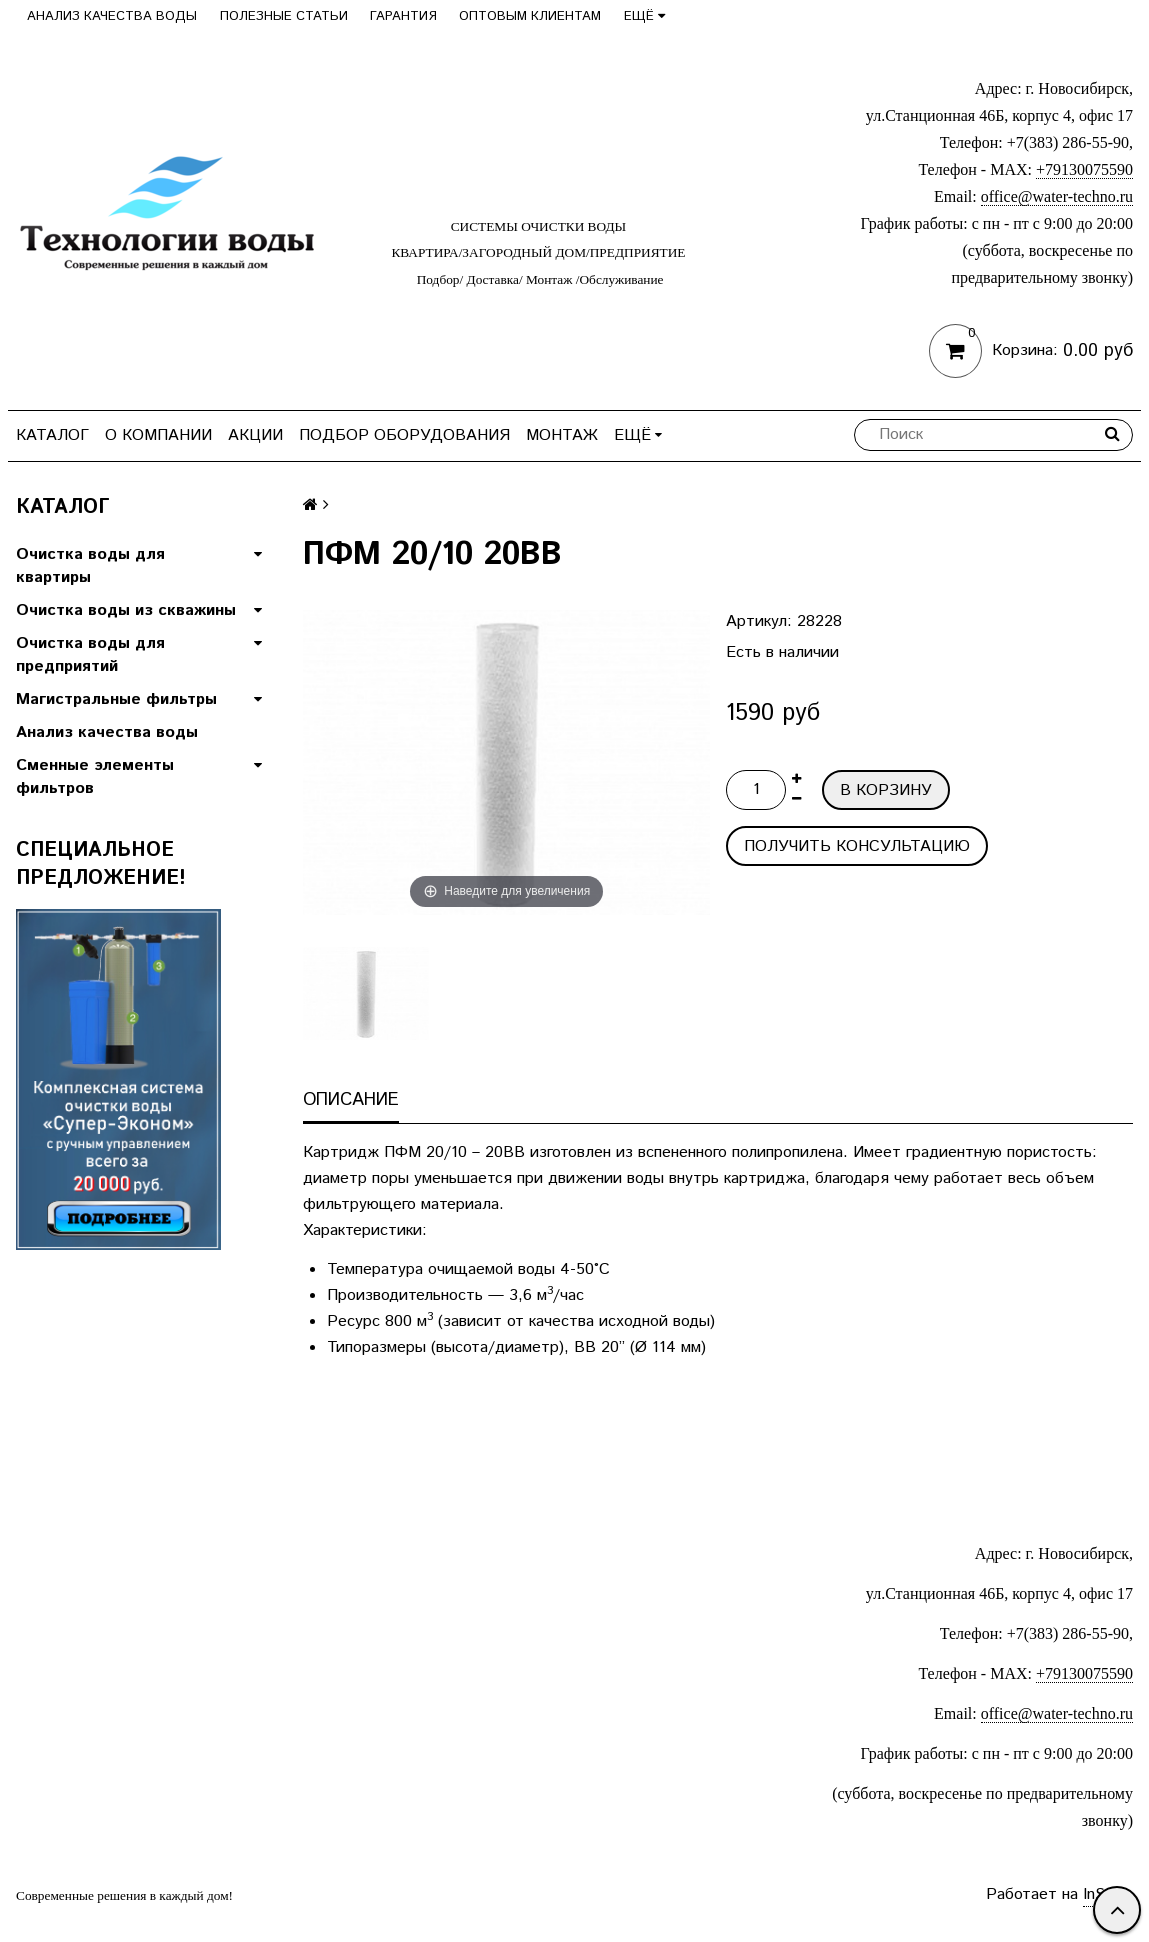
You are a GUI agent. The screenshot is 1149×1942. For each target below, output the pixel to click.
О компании (158, 435)
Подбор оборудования (404, 435)
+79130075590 (1084, 169)
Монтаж (562, 435)
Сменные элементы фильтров (95, 777)
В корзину (886, 790)
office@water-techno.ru (1057, 196)
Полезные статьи (284, 16)
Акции (255, 435)
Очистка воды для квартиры (90, 566)
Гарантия (403, 16)
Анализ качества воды (112, 16)
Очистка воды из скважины (126, 610)
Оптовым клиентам (530, 16)
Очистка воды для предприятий (90, 655)
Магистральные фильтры (116, 699)
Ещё (644, 16)
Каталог (52, 435)
